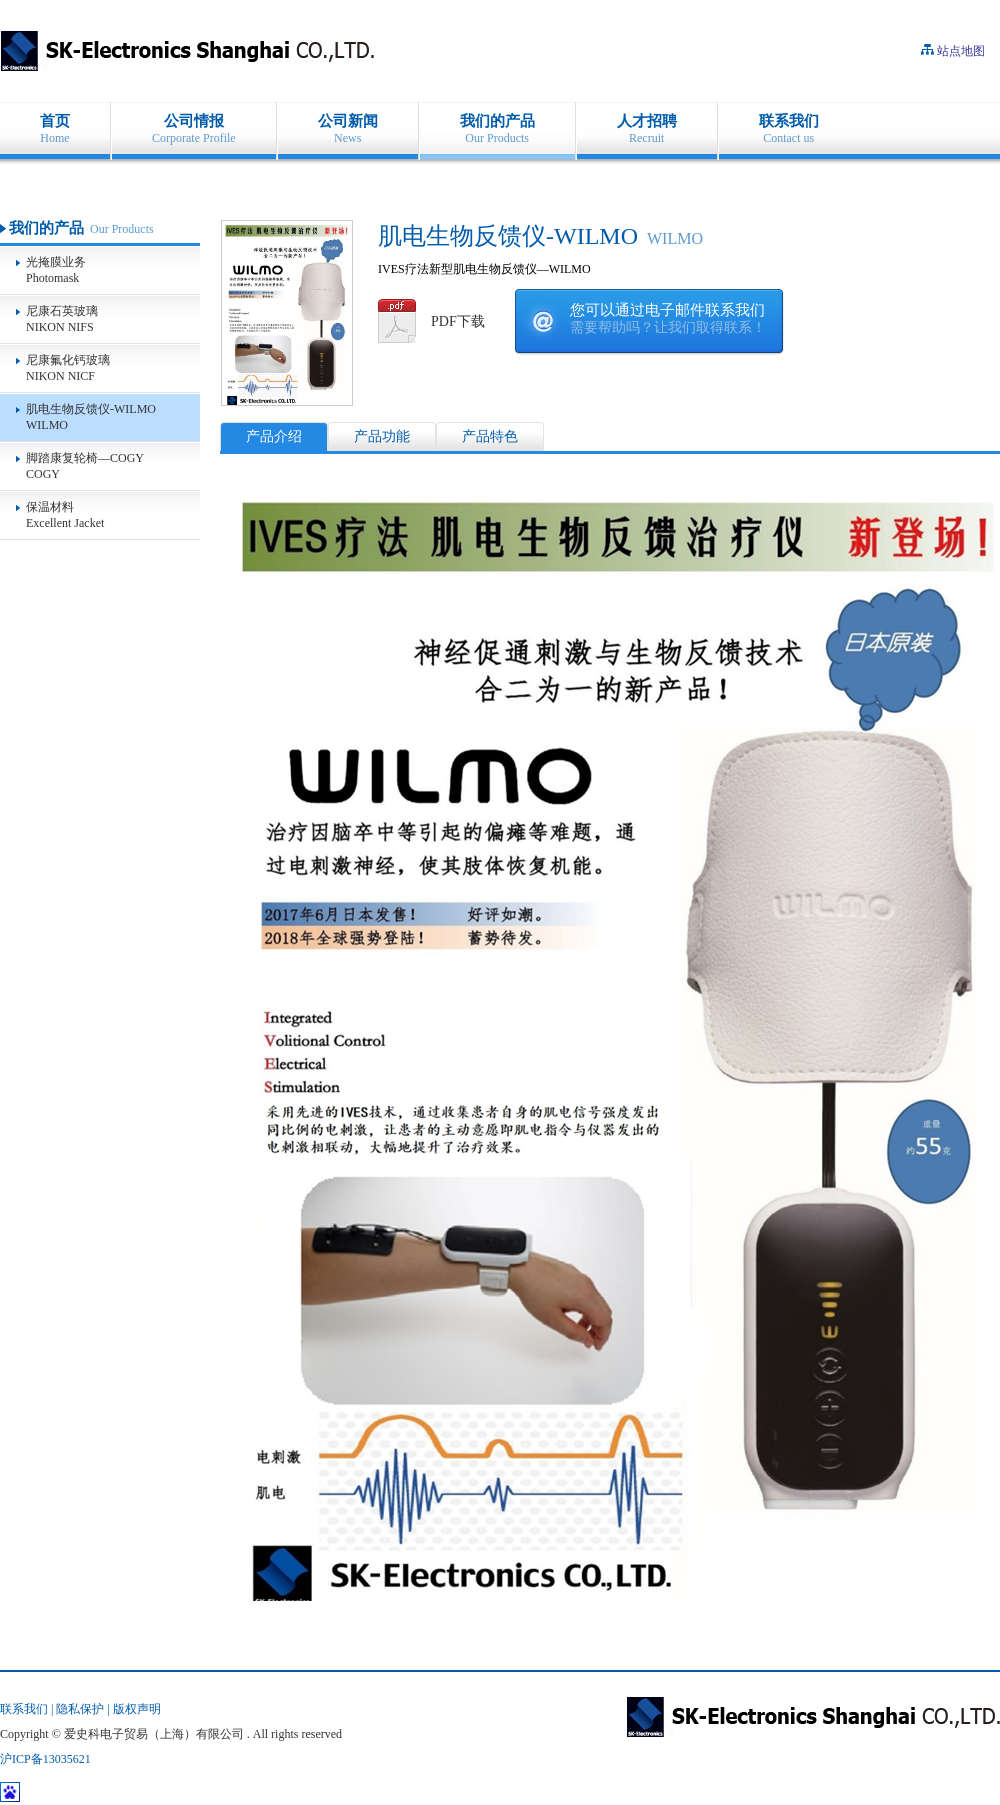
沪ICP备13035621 (45, 1759)
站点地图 (961, 51)
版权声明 (137, 1709)
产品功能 (382, 436)
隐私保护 (80, 1709)
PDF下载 (458, 321)
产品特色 (490, 436)
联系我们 (24, 1709)
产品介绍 (274, 436)
